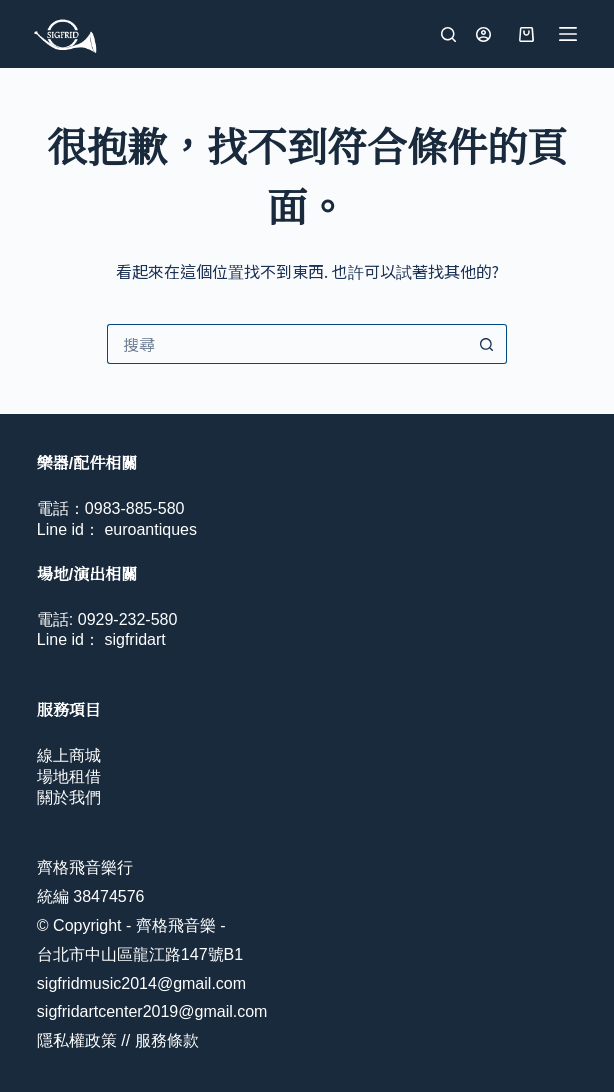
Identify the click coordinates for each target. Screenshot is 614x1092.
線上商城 (69, 755)
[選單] (568, 34)
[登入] (483, 34)
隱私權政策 (77, 1040)
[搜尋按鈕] (487, 344)
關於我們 (69, 797)
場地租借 (69, 776)
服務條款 (167, 1040)
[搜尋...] (287, 344)
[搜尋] (448, 34)
